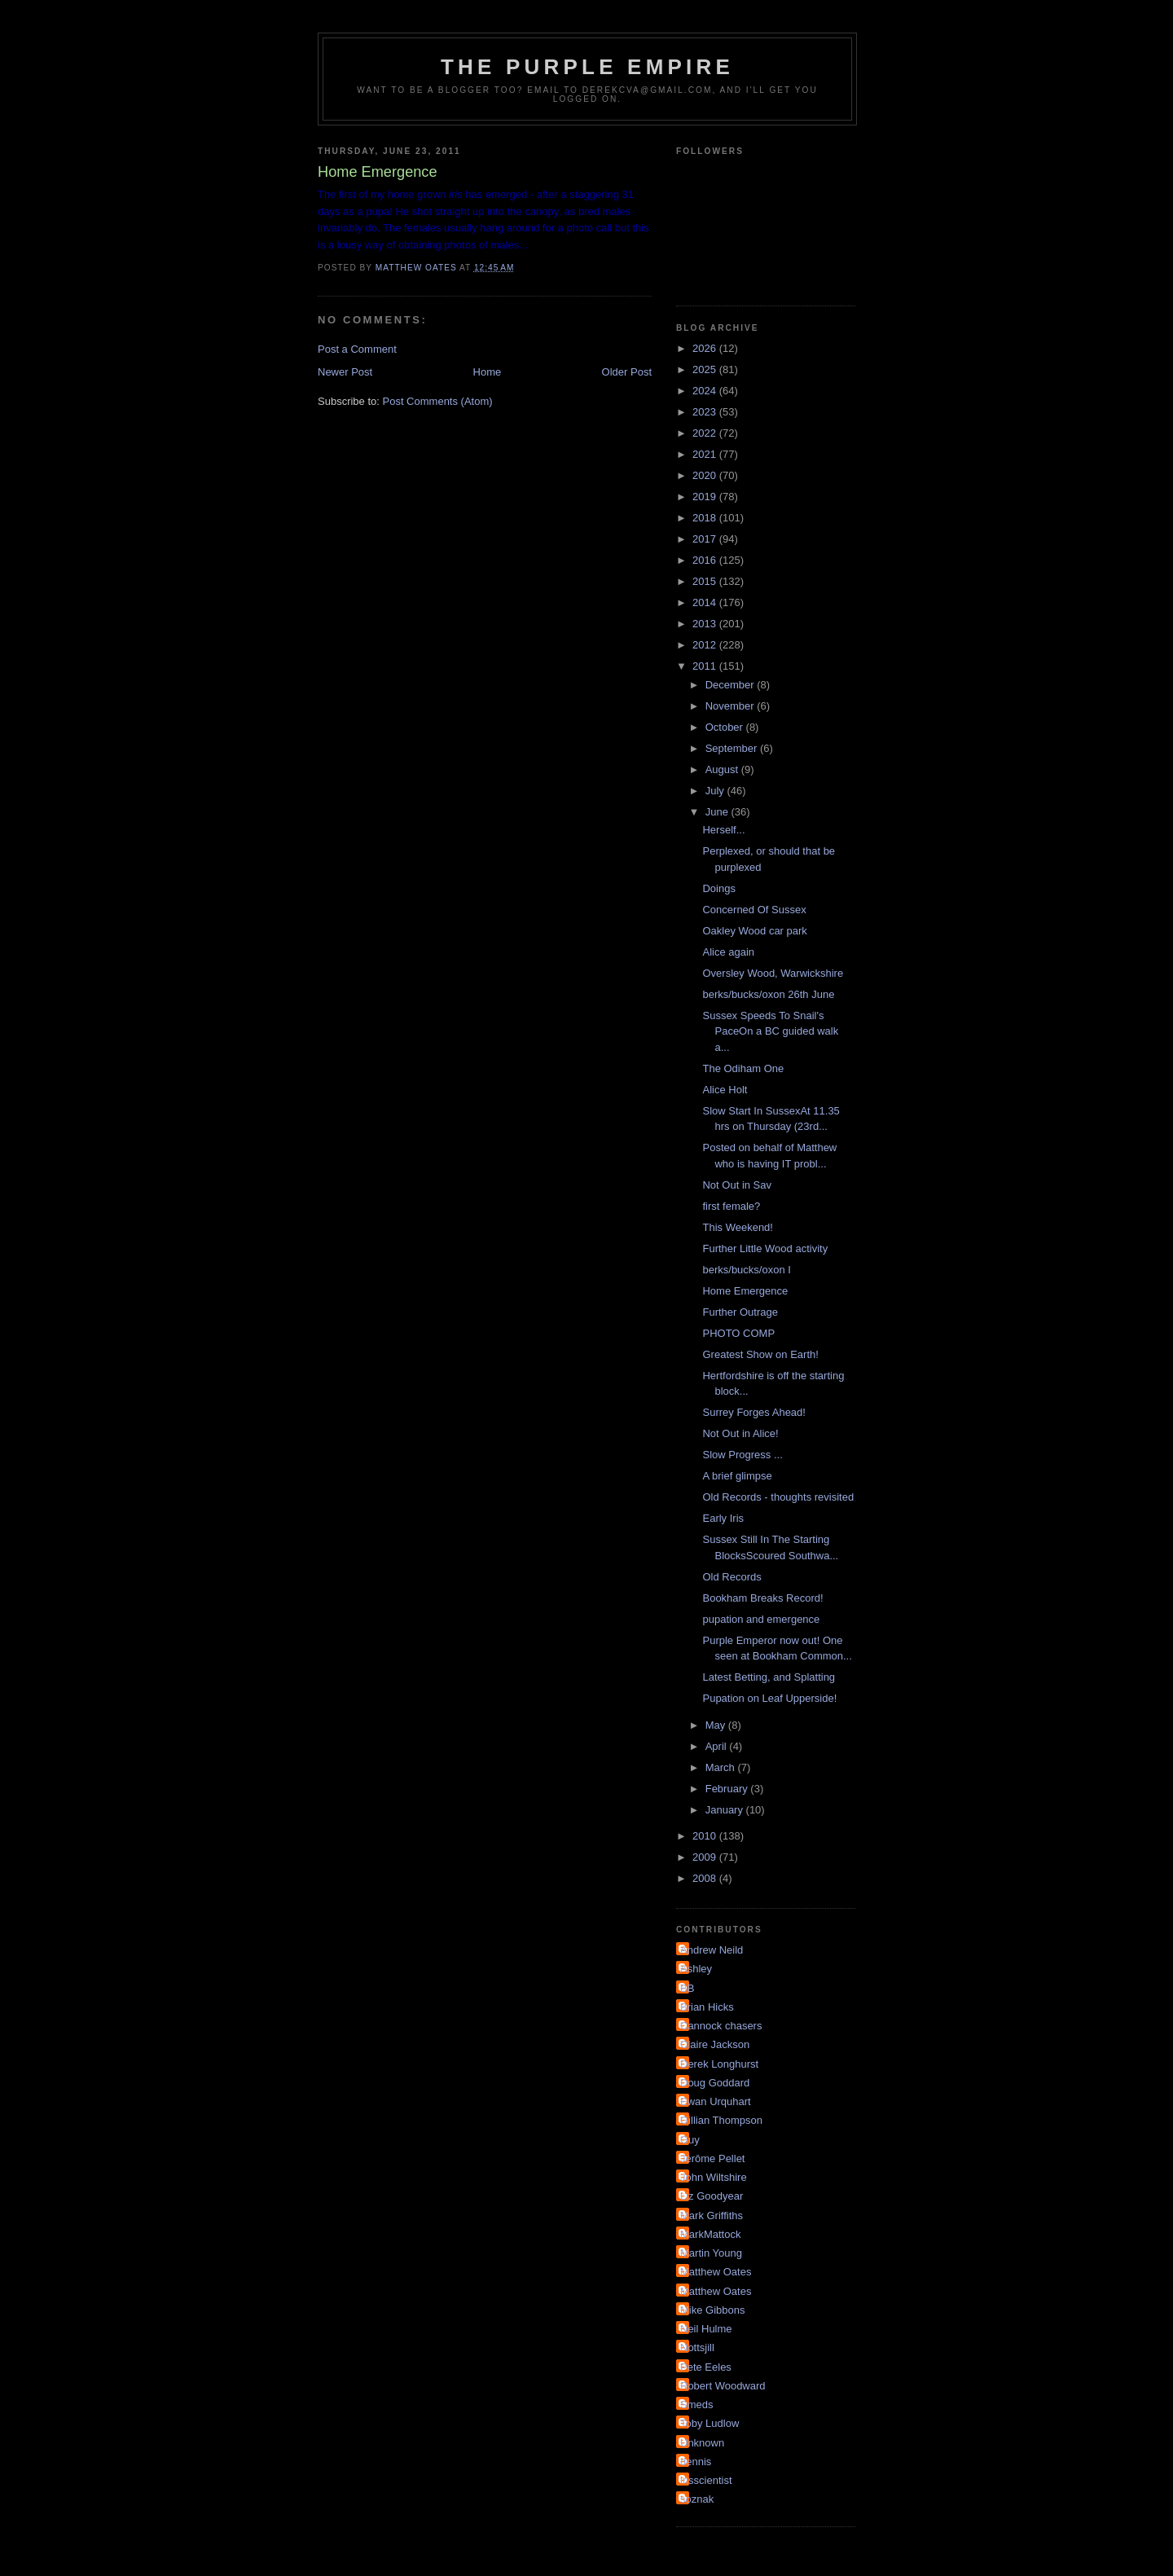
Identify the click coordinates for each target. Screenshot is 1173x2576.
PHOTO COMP (738, 1333)
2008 (705, 1878)
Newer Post (345, 372)
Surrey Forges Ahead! (753, 1412)
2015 (705, 581)
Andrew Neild (711, 1950)
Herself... (723, 830)
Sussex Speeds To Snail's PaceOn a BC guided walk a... (770, 1031)
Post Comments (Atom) (438, 401)
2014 (705, 602)
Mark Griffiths (711, 2215)
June (718, 812)
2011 (705, 666)
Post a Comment (357, 349)
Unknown (702, 2443)
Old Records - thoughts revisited (778, 1497)
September (732, 748)
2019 (705, 496)
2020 (705, 475)
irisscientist (706, 2480)
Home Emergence (745, 1291)
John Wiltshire (713, 2177)
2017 (705, 539)
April (717, 1746)
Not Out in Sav (736, 1185)
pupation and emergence (760, 1619)
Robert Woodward (723, 2386)
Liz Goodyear (711, 2196)
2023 (705, 412)
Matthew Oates (715, 2272)
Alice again (728, 952)
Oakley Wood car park (754, 931)
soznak (697, 2499)
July (716, 791)
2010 (705, 1836)
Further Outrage (740, 1312)
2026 (705, 348)
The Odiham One (743, 1068)
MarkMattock (710, 2234)
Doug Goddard (714, 2083)
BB (687, 1988)
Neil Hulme (706, 2329)
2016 (705, 560)
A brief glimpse (736, 1476)
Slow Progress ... (742, 1454)
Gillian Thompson (721, 2120)
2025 (705, 369)
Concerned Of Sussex (754, 909)
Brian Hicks (707, 2007)
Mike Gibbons (712, 2310)
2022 (705, 433)
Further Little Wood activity (765, 1248)
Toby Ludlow (709, 2423)
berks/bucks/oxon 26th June (768, 994)
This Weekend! (737, 1227)
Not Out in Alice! (740, 1433)
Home (487, 372)
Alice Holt (724, 1090)
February (728, 1789)
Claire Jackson (714, 2044)
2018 (705, 518)
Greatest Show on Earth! (760, 1354)
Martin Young (711, 2253)
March (721, 1767)
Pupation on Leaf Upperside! (769, 1698)
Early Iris (723, 1518)
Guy (690, 2140)
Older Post (627, 372)
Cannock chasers (721, 2026)
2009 (705, 1857)
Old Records (731, 1577)
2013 (705, 624)
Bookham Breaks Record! (762, 1598)
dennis (695, 2461)
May (716, 1725)
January (725, 1810)
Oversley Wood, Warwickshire (772, 973)
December (731, 685)
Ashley (696, 1969)
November (731, 706)
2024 (705, 391)
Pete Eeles (705, 2367)
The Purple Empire (587, 67)
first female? (731, 1206)
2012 (705, 645)
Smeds (696, 2404)
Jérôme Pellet (712, 2158)
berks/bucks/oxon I (746, 1270)
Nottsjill (697, 2347)
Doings (718, 888)
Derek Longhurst (719, 2064)
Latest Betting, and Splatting (768, 1677)
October (725, 727)
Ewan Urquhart (715, 2101)
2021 (705, 454)
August (723, 769)
